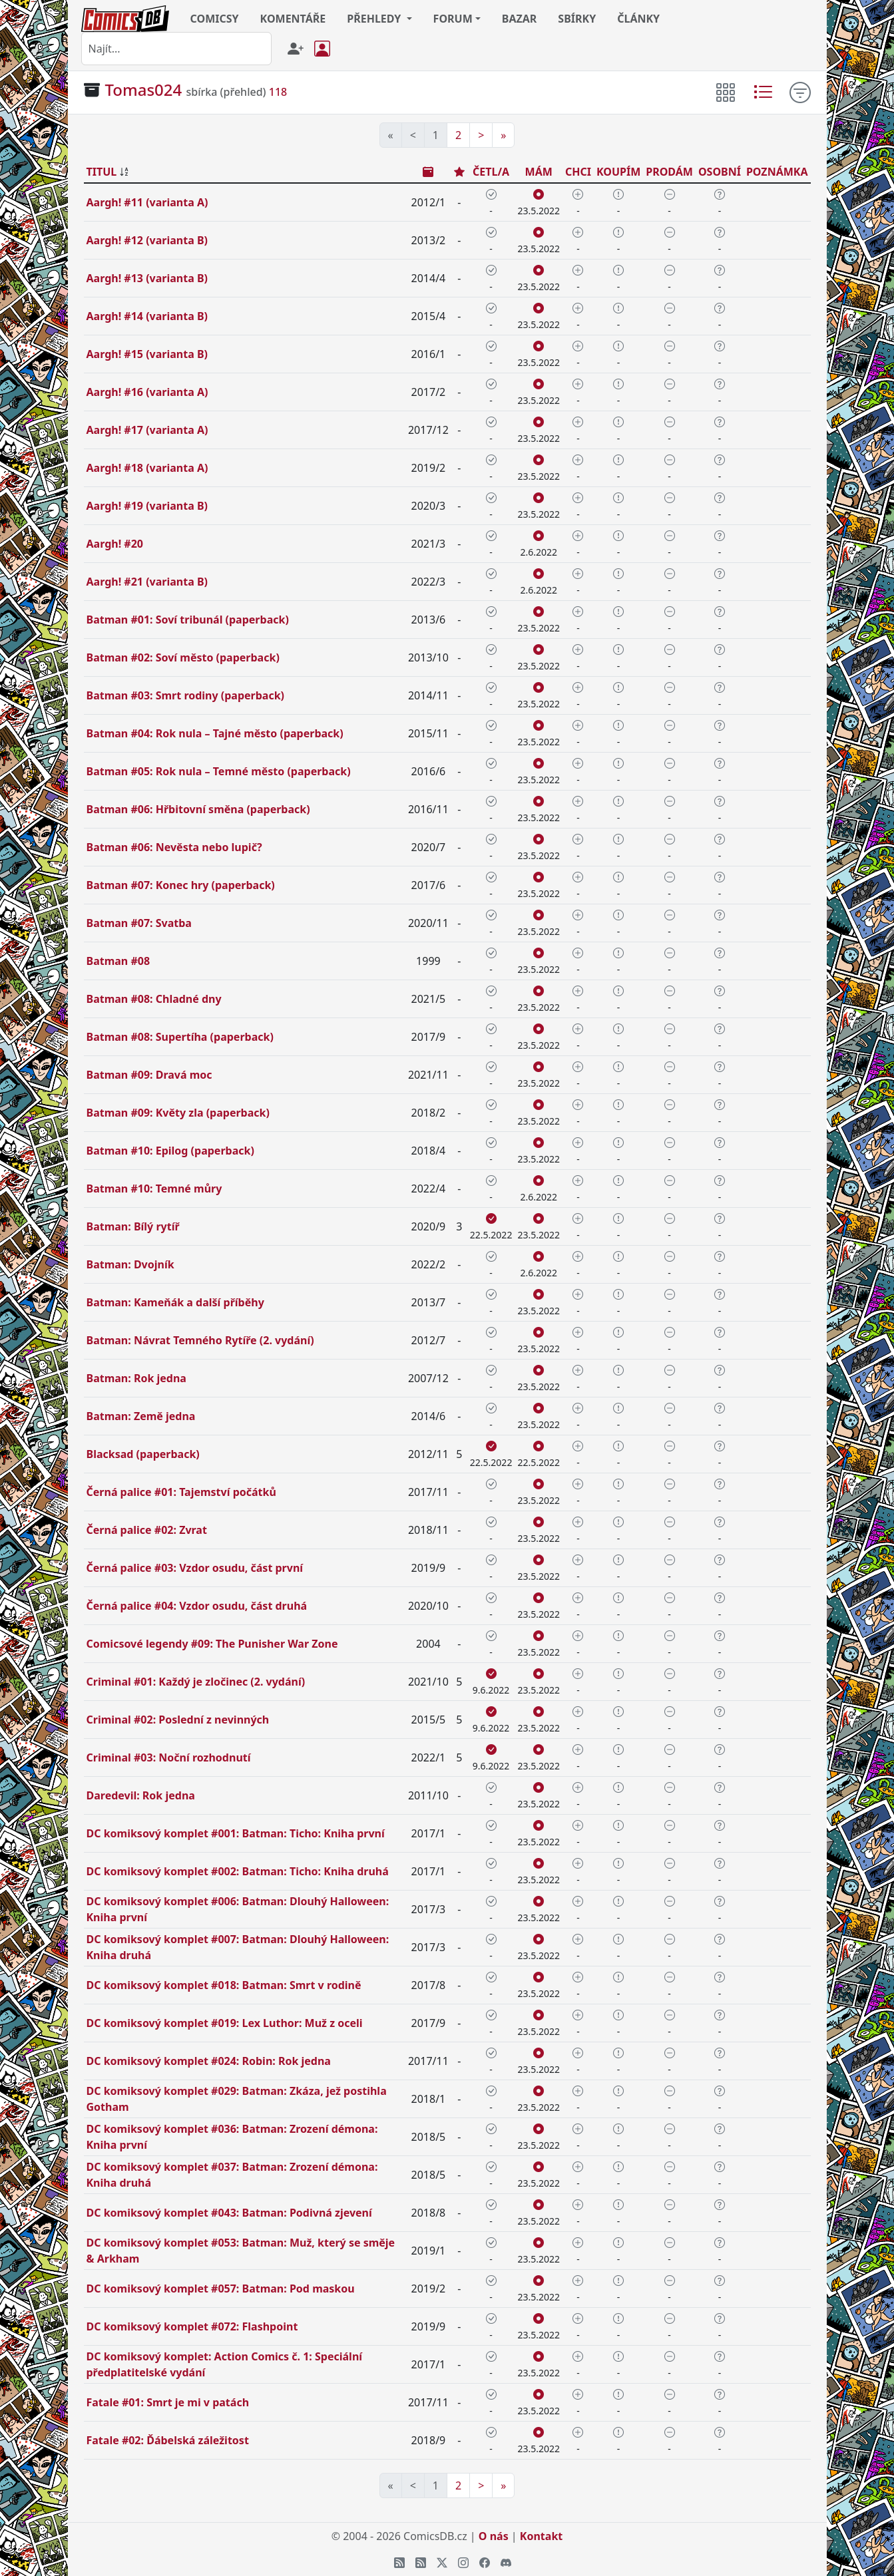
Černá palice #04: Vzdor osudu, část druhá (197, 1605)
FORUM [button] (453, 18)
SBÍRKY (577, 18)
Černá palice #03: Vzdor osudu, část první (195, 1568)
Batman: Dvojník (130, 1264)
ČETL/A (491, 171)
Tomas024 (143, 89)
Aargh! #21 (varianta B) (147, 581)
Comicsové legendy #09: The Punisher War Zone (212, 1643)
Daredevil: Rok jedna (141, 1795)
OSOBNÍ (719, 171)
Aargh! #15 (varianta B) (147, 354)
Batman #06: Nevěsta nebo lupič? (174, 847)
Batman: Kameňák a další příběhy (175, 1302)
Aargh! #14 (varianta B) (147, 316)
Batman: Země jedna (141, 1416)
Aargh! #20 (115, 543)
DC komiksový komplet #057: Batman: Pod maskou (221, 2288)
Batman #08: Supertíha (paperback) (180, 1036)
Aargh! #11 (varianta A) (147, 202)
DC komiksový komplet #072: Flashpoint (192, 2326)
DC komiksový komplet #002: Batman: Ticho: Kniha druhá (238, 1871)
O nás (494, 2536)
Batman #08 (118, 961)
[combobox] (176, 48)
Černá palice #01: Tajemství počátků (181, 1492)
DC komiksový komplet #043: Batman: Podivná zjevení (229, 2212)
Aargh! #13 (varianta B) (147, 278)
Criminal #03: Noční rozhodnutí (169, 1757)
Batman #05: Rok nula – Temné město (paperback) (219, 771)
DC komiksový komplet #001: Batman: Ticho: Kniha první (236, 1833)
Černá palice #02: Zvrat (147, 1530)
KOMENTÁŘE (293, 18)
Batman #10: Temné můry (154, 1188)
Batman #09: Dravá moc (149, 1074)
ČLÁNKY (638, 18)
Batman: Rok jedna (136, 1378)
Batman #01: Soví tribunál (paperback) (188, 619)
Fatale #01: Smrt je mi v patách (168, 2402)
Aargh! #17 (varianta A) (147, 430)
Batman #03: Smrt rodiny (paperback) (186, 695)
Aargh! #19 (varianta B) (147, 505)
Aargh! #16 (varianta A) (147, 392)
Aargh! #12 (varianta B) (147, 240)
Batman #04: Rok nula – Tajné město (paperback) (215, 733)
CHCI (578, 171)
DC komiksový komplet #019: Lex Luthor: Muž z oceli (225, 2023)
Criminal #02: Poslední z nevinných (178, 1719)
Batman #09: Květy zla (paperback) (178, 1112)
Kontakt (541, 2536)
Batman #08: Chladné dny (154, 999)
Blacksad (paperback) (143, 1454)
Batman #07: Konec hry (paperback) (181, 885)
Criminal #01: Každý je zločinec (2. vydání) (196, 1681)
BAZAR (519, 18)
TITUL (102, 171)
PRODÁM (669, 171)
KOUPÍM (618, 171)
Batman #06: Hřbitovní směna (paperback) (198, 809)
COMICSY (214, 18)
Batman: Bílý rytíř (133, 1226)
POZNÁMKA (777, 171)
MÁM (539, 171)
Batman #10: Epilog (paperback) (170, 1150)
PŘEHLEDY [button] (375, 18)
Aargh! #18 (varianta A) (147, 467)
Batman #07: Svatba (139, 923)
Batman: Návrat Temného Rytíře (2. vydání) (200, 1340)
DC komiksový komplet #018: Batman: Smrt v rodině (224, 1985)
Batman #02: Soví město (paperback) (183, 657)
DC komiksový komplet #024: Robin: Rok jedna (209, 2061)
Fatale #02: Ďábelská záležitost (168, 2440)
